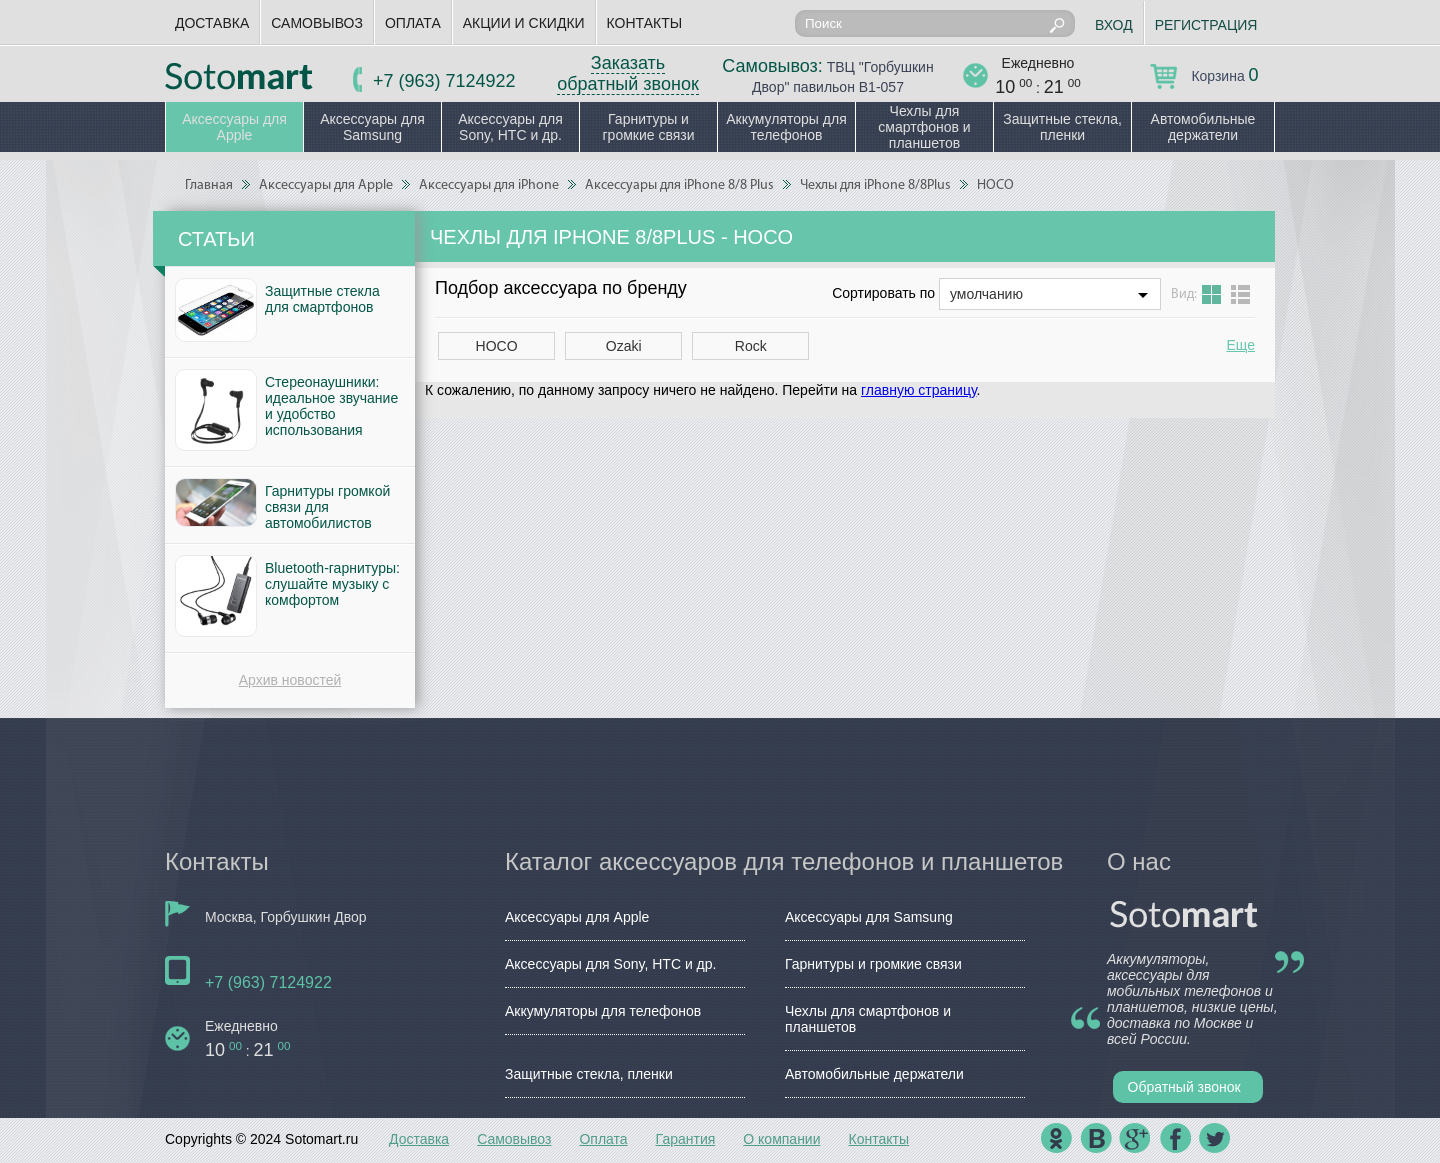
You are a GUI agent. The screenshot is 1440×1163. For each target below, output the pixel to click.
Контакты (645, 23)
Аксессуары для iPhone (489, 185)
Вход (1114, 25)
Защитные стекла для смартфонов (322, 299)
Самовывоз (317, 23)
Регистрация (1206, 25)
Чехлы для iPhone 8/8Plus (875, 185)
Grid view (1211, 294)
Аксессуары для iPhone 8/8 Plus (679, 185)
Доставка (212, 23)
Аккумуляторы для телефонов (786, 127)
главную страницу (918, 390)
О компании (781, 1139)
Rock (751, 346)
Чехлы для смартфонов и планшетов (924, 127)
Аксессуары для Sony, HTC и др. (510, 127)
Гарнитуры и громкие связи (648, 127)
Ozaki (624, 346)
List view (1240, 294)
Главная (209, 185)
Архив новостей (290, 680)
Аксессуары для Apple (234, 127)
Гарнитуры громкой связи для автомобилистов (327, 507)
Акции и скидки (524, 23)
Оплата (413, 23)
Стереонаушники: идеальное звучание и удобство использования (331, 406)
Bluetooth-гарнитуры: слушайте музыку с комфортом (332, 584)
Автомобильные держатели (1203, 127)
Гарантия (686, 1139)
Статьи (216, 239)
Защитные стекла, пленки (1062, 127)
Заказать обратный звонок (628, 73)
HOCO (995, 185)
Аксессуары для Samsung (372, 127)
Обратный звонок (1184, 1087)
